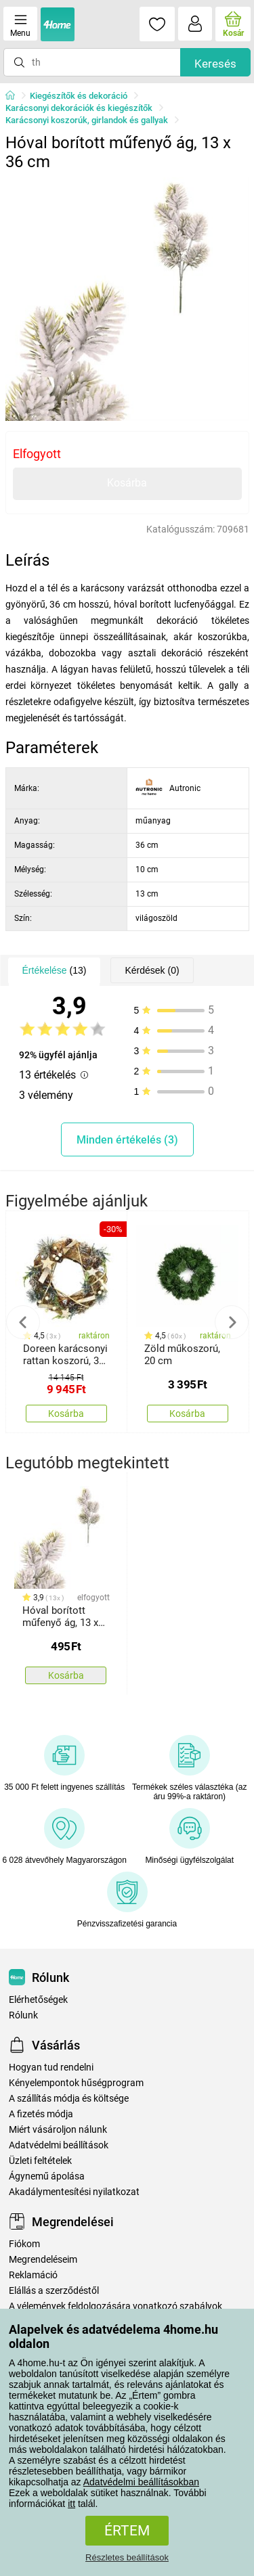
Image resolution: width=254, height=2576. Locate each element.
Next (232, 1322)
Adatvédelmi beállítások (58, 2145)
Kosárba (127, 482)
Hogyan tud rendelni (51, 2067)
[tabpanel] (127, 299)
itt (71, 2503)
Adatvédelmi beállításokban (141, 2482)
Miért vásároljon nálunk (58, 2130)
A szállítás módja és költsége (69, 2099)
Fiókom (24, 2244)
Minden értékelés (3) (127, 1139)
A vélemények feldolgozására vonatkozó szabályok (115, 2306)
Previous (23, 1322)
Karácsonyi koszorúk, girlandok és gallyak (86, 120)
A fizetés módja (41, 2114)
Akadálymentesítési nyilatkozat (74, 2192)
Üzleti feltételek (40, 2161)
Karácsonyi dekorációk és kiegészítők (78, 108)
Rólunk (23, 2015)
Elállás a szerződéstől (54, 2291)
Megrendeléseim (43, 2260)
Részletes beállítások (127, 2557)
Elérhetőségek (38, 2000)
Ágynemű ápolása (47, 2176)
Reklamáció (33, 2275)
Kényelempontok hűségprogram (76, 2083)
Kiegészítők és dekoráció (78, 96)
